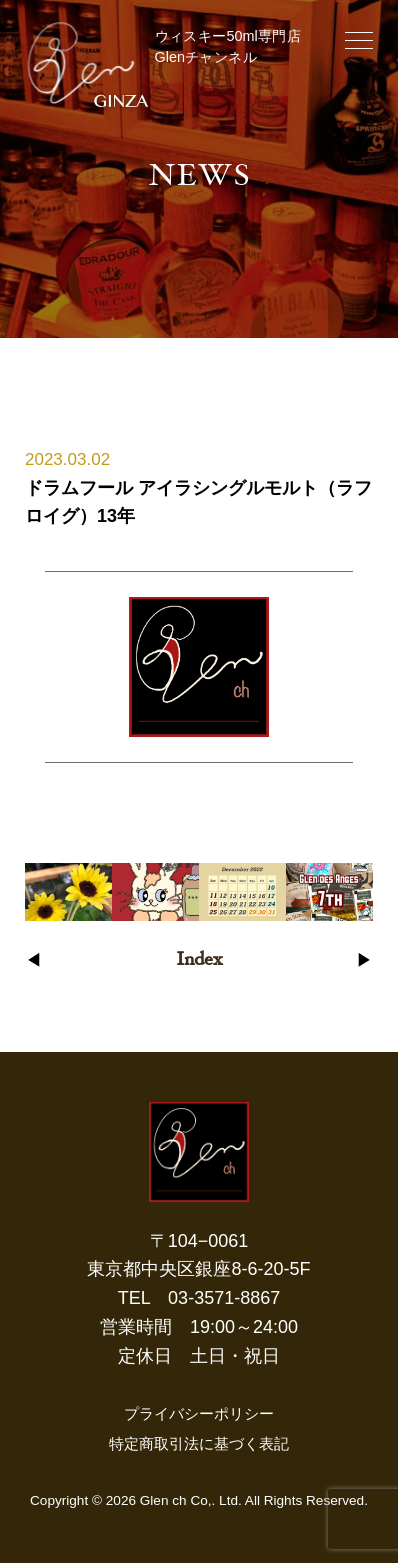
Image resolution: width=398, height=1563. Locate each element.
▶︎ (364, 961)
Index (199, 960)
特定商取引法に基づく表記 (199, 1443)
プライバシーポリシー (199, 1413)
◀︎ (33, 961)
